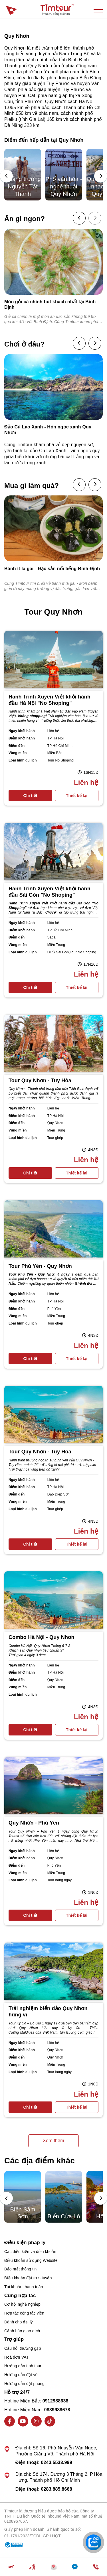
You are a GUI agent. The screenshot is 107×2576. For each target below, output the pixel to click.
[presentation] (6, 176)
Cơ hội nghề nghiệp (22, 2304)
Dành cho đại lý (18, 2322)
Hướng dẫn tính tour (22, 2366)
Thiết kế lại (76, 795)
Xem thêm (53, 2140)
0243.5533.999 (56, 2462)
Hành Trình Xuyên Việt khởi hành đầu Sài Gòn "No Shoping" (49, 892)
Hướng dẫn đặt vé (21, 2374)
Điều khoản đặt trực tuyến (28, 2278)
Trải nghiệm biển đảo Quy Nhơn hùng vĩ (48, 2012)
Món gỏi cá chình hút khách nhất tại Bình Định (50, 304)
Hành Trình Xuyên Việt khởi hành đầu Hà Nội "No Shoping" (49, 700)
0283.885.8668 (56, 2489)
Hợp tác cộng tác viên (24, 2313)
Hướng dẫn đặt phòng (24, 2383)
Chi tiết (30, 795)
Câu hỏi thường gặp (22, 2348)
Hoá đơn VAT (16, 2357)
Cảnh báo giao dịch (22, 2331)
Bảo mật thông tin (20, 2269)
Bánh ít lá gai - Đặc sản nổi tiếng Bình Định (52, 568)
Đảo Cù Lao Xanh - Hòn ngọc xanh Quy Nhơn (47, 429)
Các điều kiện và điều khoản (30, 2251)
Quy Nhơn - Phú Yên (34, 1823)
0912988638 (55, 2400)
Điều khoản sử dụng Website (31, 2260)
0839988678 (57, 2409)
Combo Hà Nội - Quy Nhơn (41, 1637)
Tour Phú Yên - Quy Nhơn (40, 1266)
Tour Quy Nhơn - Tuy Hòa (40, 1080)
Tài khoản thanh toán (23, 2286)
